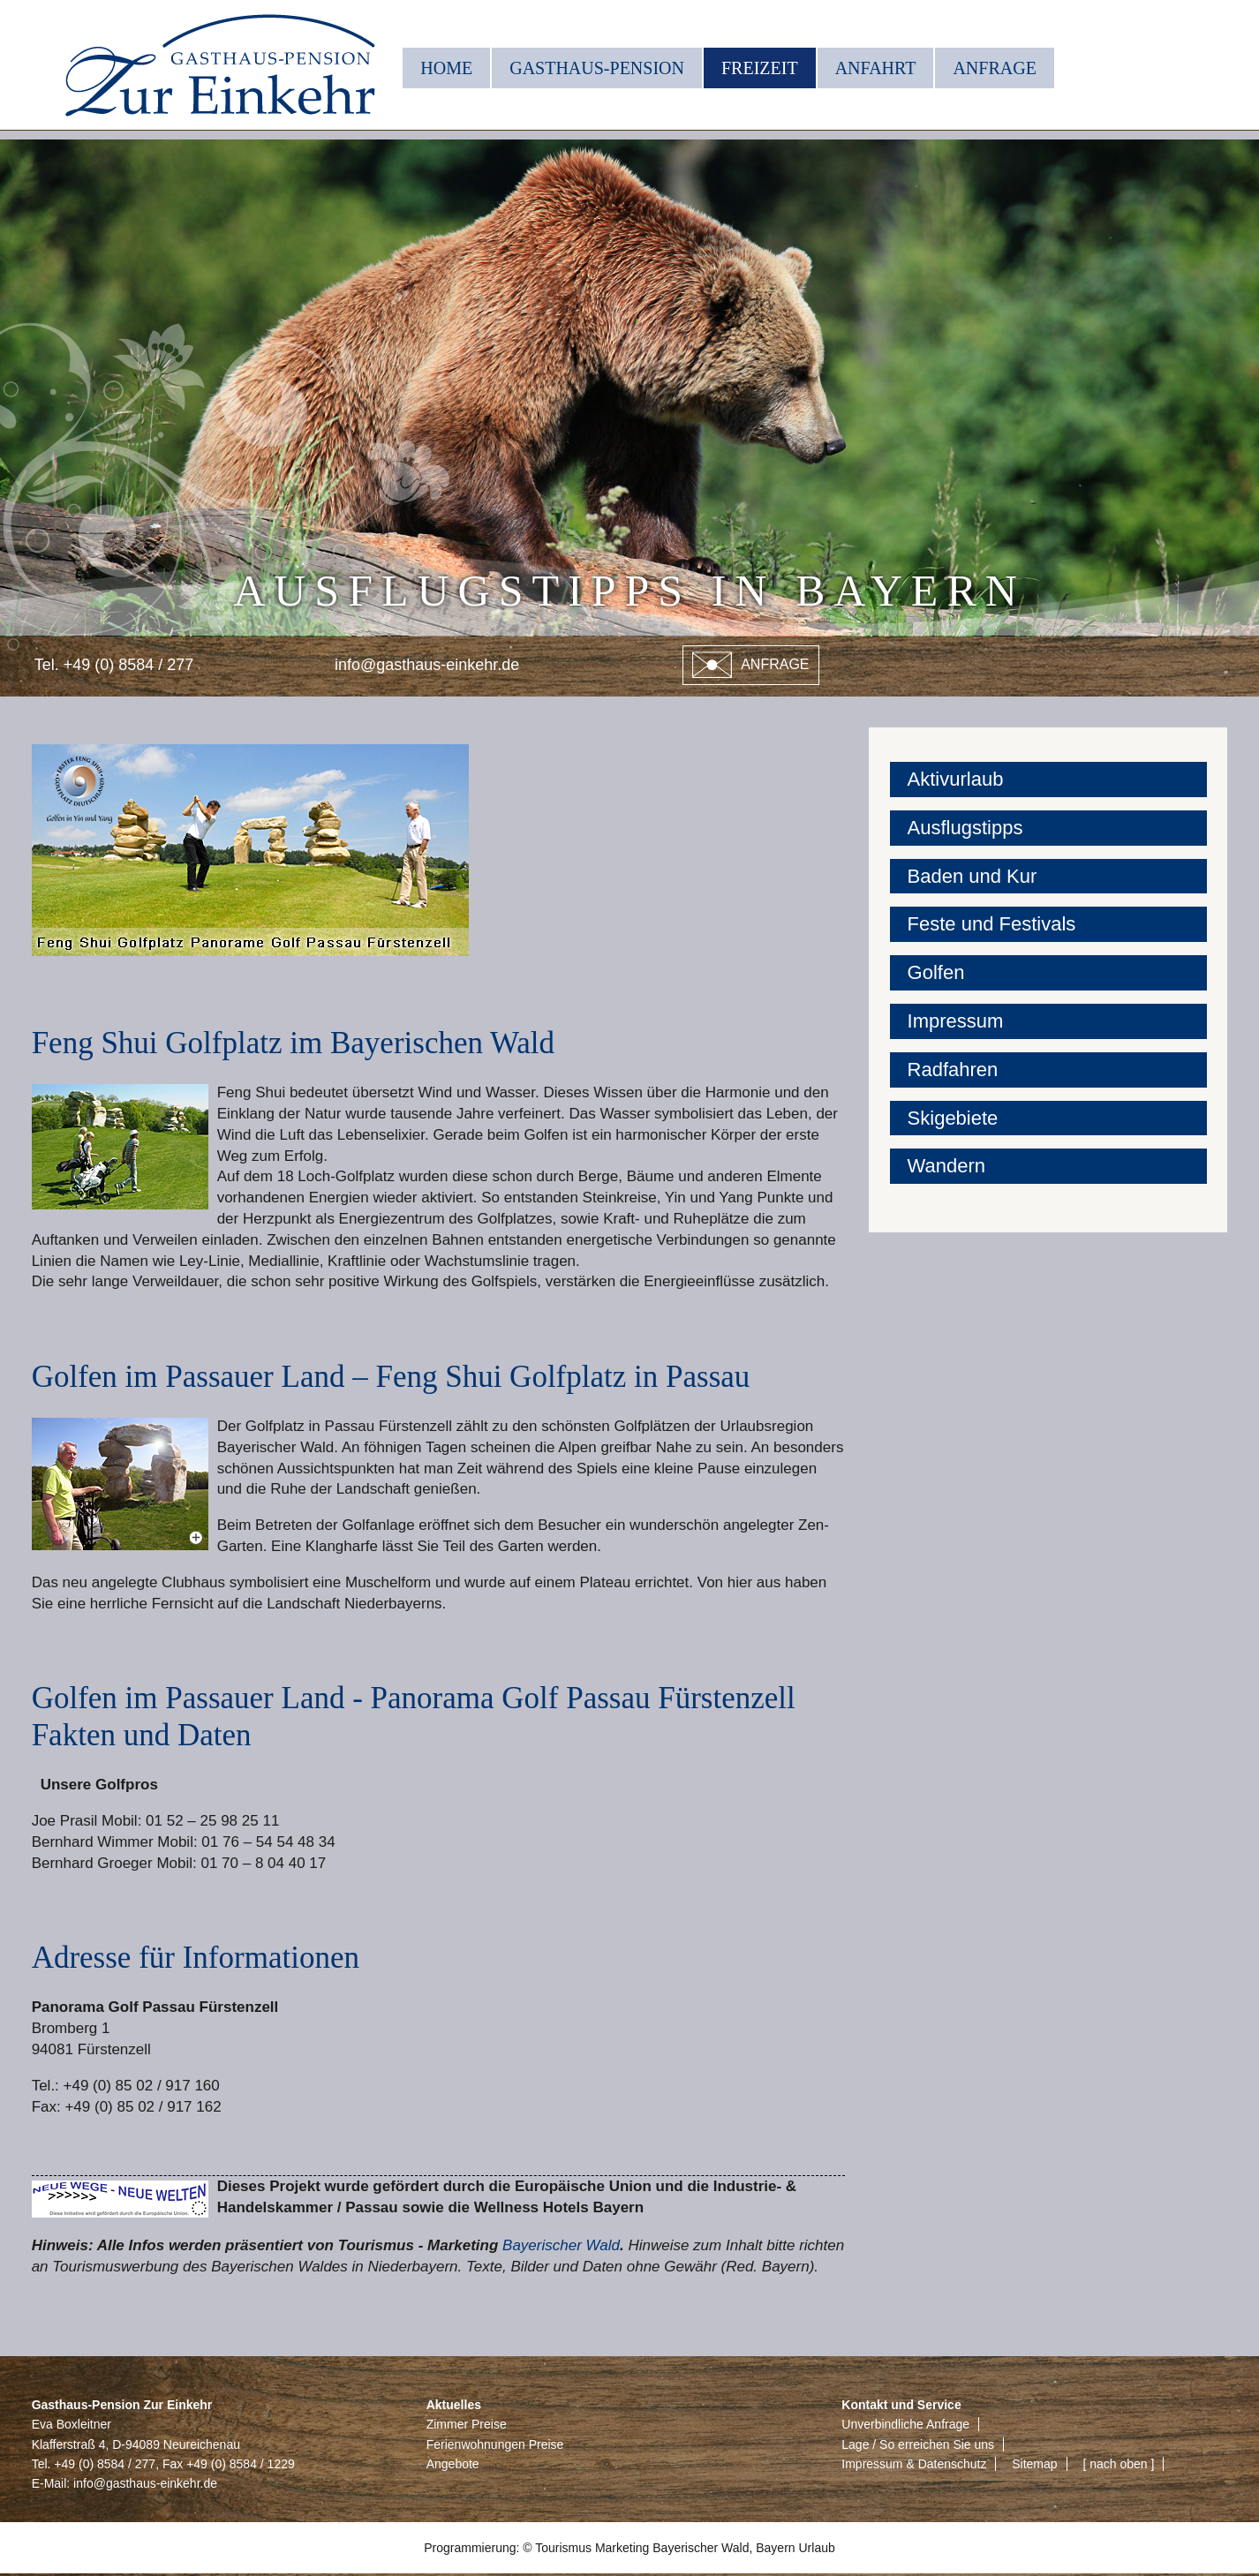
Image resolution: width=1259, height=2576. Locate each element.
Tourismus (563, 2548)
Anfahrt (875, 68)
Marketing (622, 2548)
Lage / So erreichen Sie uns (917, 2444)
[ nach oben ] (1118, 2464)
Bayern (775, 2548)
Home (446, 68)
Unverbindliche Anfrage (905, 2424)
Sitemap (1034, 2464)
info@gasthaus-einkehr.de (427, 665)
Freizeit (759, 68)
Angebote (452, 2464)
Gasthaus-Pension (596, 68)
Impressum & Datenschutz (913, 2464)
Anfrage (994, 68)
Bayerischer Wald (561, 2245)
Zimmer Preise (466, 2424)
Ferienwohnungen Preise (495, 2444)
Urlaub (817, 2548)
